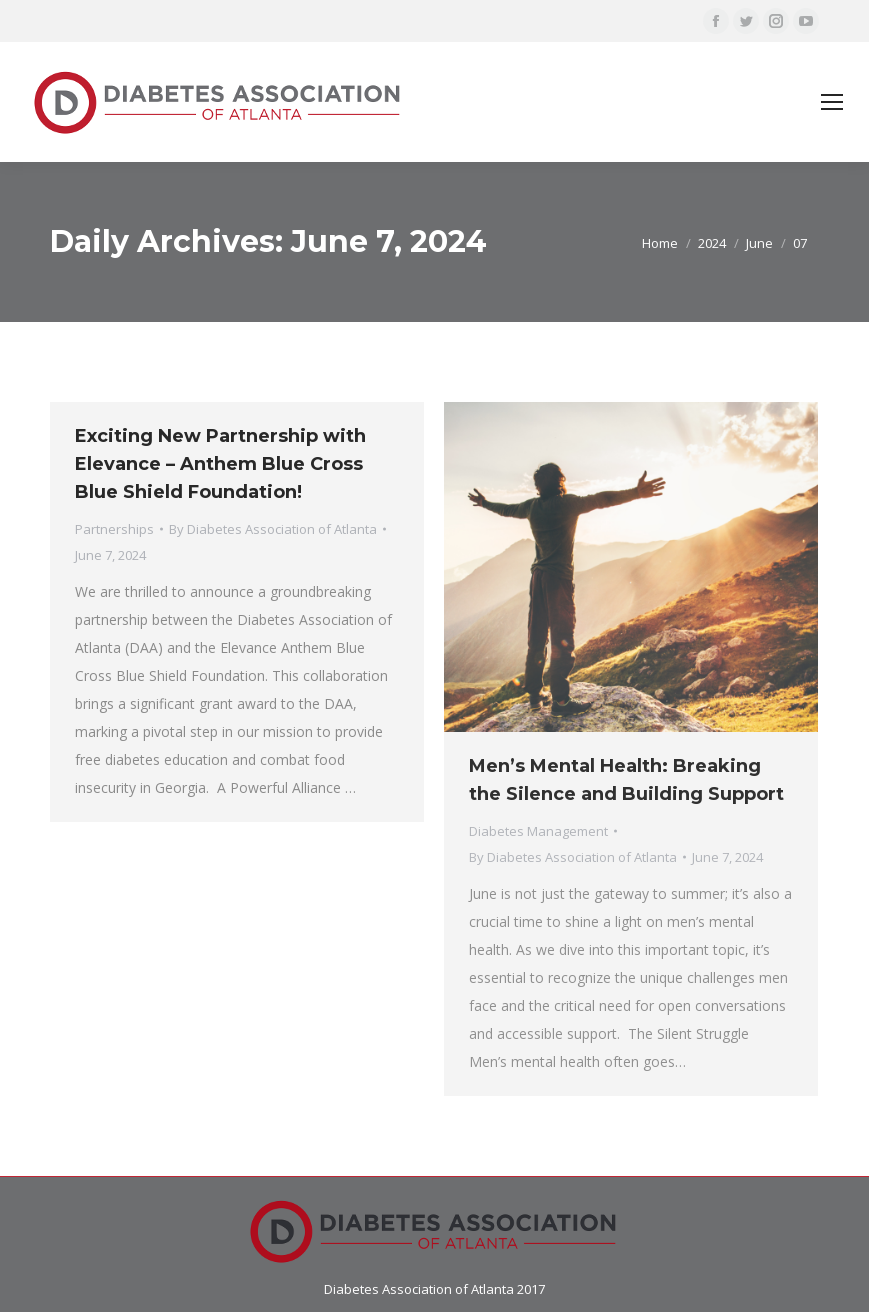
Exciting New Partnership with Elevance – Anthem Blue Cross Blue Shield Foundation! (220, 464)
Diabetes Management (538, 831)
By (273, 529)
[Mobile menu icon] (832, 102)
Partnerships (114, 529)
